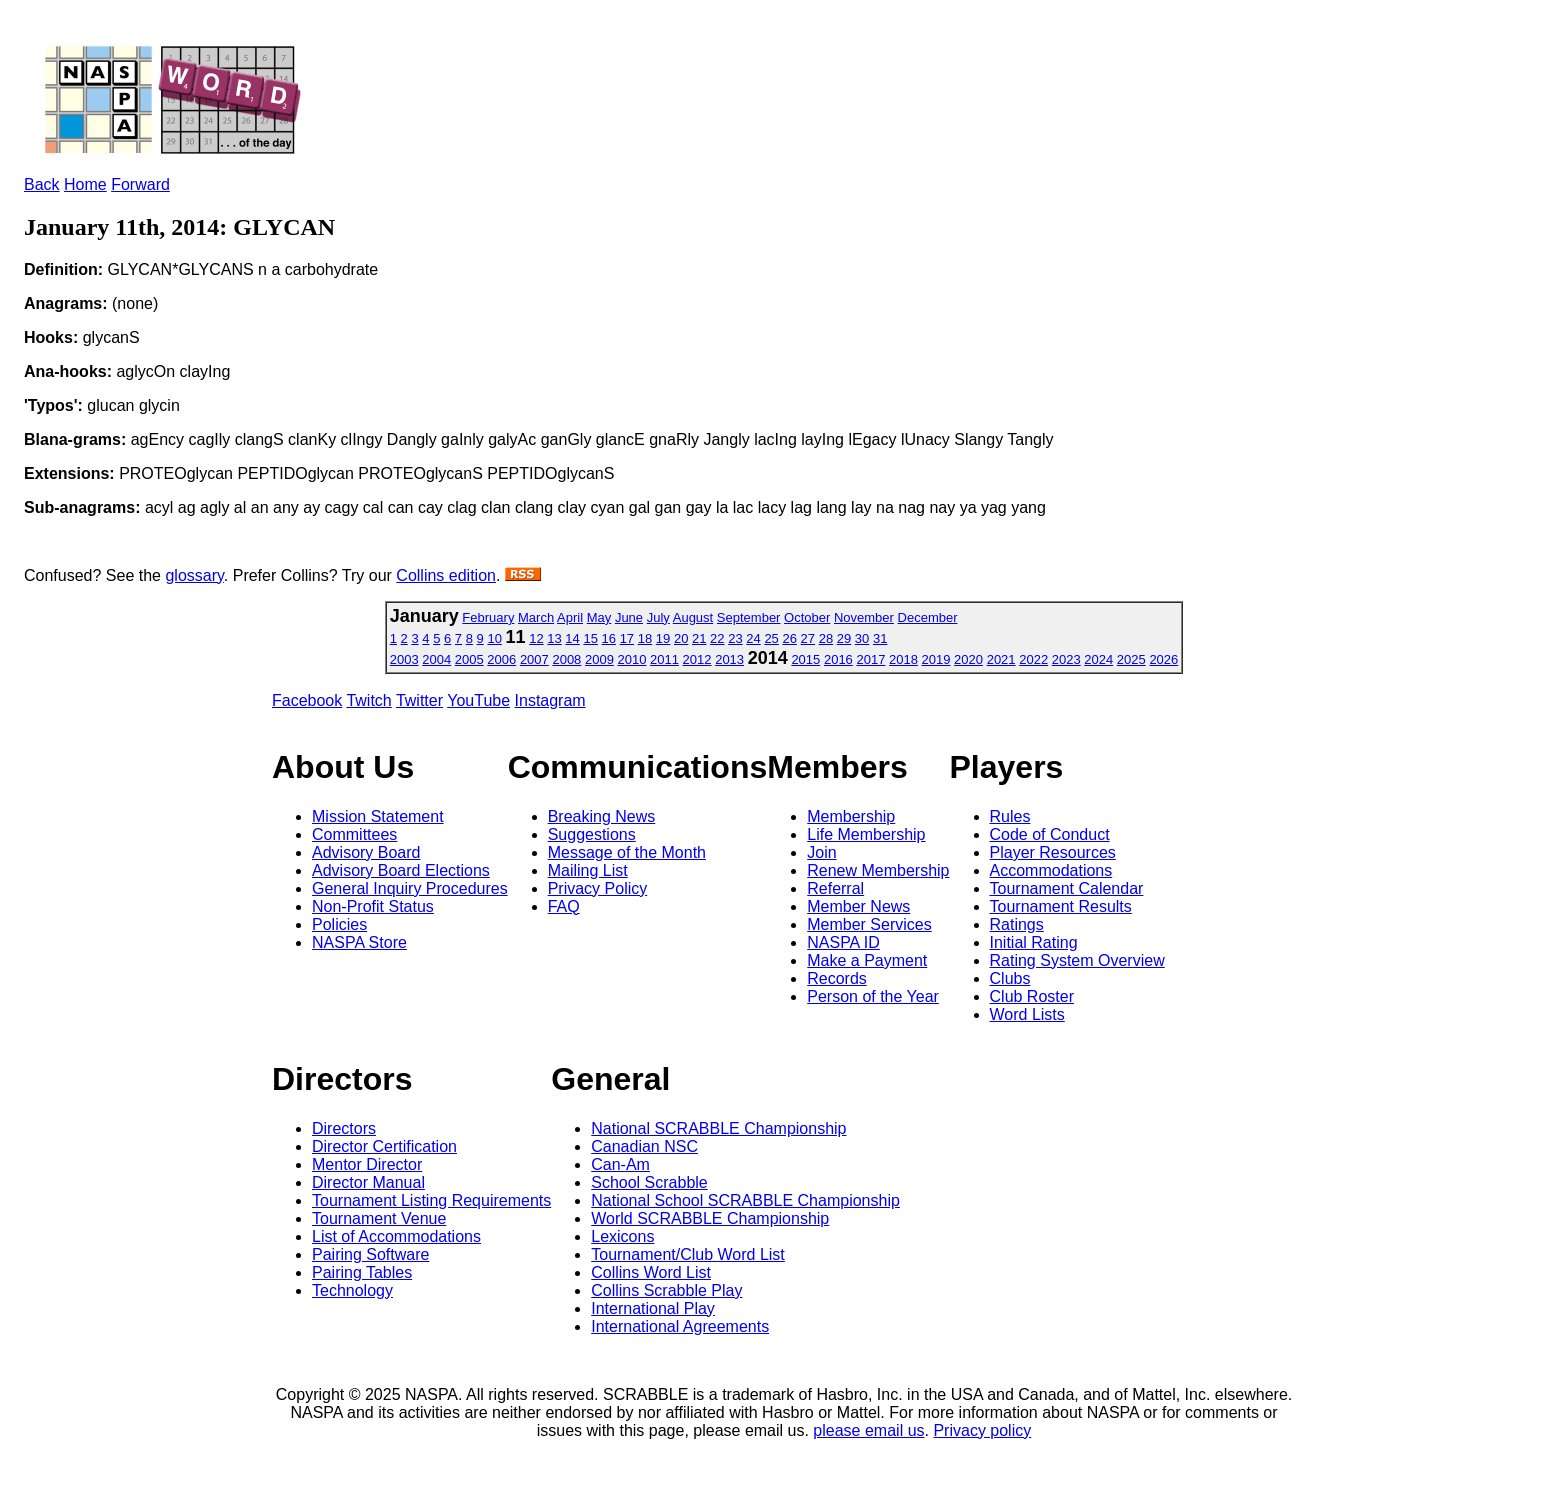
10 (494, 638)
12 (536, 638)
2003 (404, 659)
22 (717, 638)
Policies (339, 924)
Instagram (550, 700)
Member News (858, 906)
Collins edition (446, 575)
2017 (870, 659)
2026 (1163, 659)
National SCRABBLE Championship (718, 1128)
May (599, 617)
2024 (1098, 659)
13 (554, 638)
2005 (469, 659)
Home (85, 184)
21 (699, 638)
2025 (1131, 659)
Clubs (1010, 978)
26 (789, 638)
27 (808, 638)
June (629, 617)
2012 (697, 659)
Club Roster (1032, 996)
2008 (566, 659)
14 (572, 638)
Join (821, 852)
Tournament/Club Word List (688, 1254)
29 (844, 638)
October (807, 617)
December (928, 617)
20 (681, 638)
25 (771, 638)
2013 (729, 659)
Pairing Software (370, 1254)
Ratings (1017, 924)
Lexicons (622, 1236)
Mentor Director (367, 1164)
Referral (835, 888)
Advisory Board (366, 852)
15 (590, 638)
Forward (140, 184)
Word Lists (1027, 1014)
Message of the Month (627, 852)
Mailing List (588, 870)
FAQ (564, 906)
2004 (436, 659)
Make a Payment (867, 960)
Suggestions (592, 834)
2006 (501, 659)
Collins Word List (651, 1272)
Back (42, 184)
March (536, 617)
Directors (344, 1128)
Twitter (419, 700)
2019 (936, 659)
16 (609, 638)
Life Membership (866, 834)
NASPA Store (359, 942)
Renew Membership (878, 870)
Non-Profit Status (373, 906)
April (570, 617)
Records (837, 978)
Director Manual (368, 1182)
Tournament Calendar (1067, 888)
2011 (664, 659)
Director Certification (384, 1146)
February (488, 617)
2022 (1033, 659)
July (658, 617)
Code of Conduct (1050, 834)
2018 (903, 659)
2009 (599, 659)
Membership (851, 816)
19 (663, 638)
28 (826, 638)
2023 (1066, 659)
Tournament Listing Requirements (431, 1200)
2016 (838, 659)
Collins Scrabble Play (666, 1290)
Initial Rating (1034, 942)
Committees (354, 834)
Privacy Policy (598, 888)
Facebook (307, 700)
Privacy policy (982, 1430)
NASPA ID (843, 942)
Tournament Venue (379, 1218)
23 (735, 638)
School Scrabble (649, 1182)
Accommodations (1051, 870)
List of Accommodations (396, 1236)
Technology (352, 1290)
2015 (805, 659)
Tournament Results (1061, 906)
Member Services (869, 924)
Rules (1010, 816)
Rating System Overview (1077, 960)
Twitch (368, 700)
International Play (653, 1308)
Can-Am (620, 1164)
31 (880, 638)
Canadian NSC (644, 1146)
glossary (194, 575)
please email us (868, 1430)
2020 (968, 659)
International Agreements (680, 1326)
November (864, 617)
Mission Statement (378, 816)
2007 (534, 659)
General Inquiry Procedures (410, 888)
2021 (1001, 659)
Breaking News (602, 816)
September (749, 617)
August (693, 617)
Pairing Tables (362, 1272)
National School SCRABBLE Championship (745, 1200)
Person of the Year (873, 996)
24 (753, 638)
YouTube (478, 700)
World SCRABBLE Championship (710, 1218)
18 (645, 638)
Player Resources (1053, 852)
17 (627, 638)
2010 (632, 659)
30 (862, 638)
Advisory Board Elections (401, 870)
